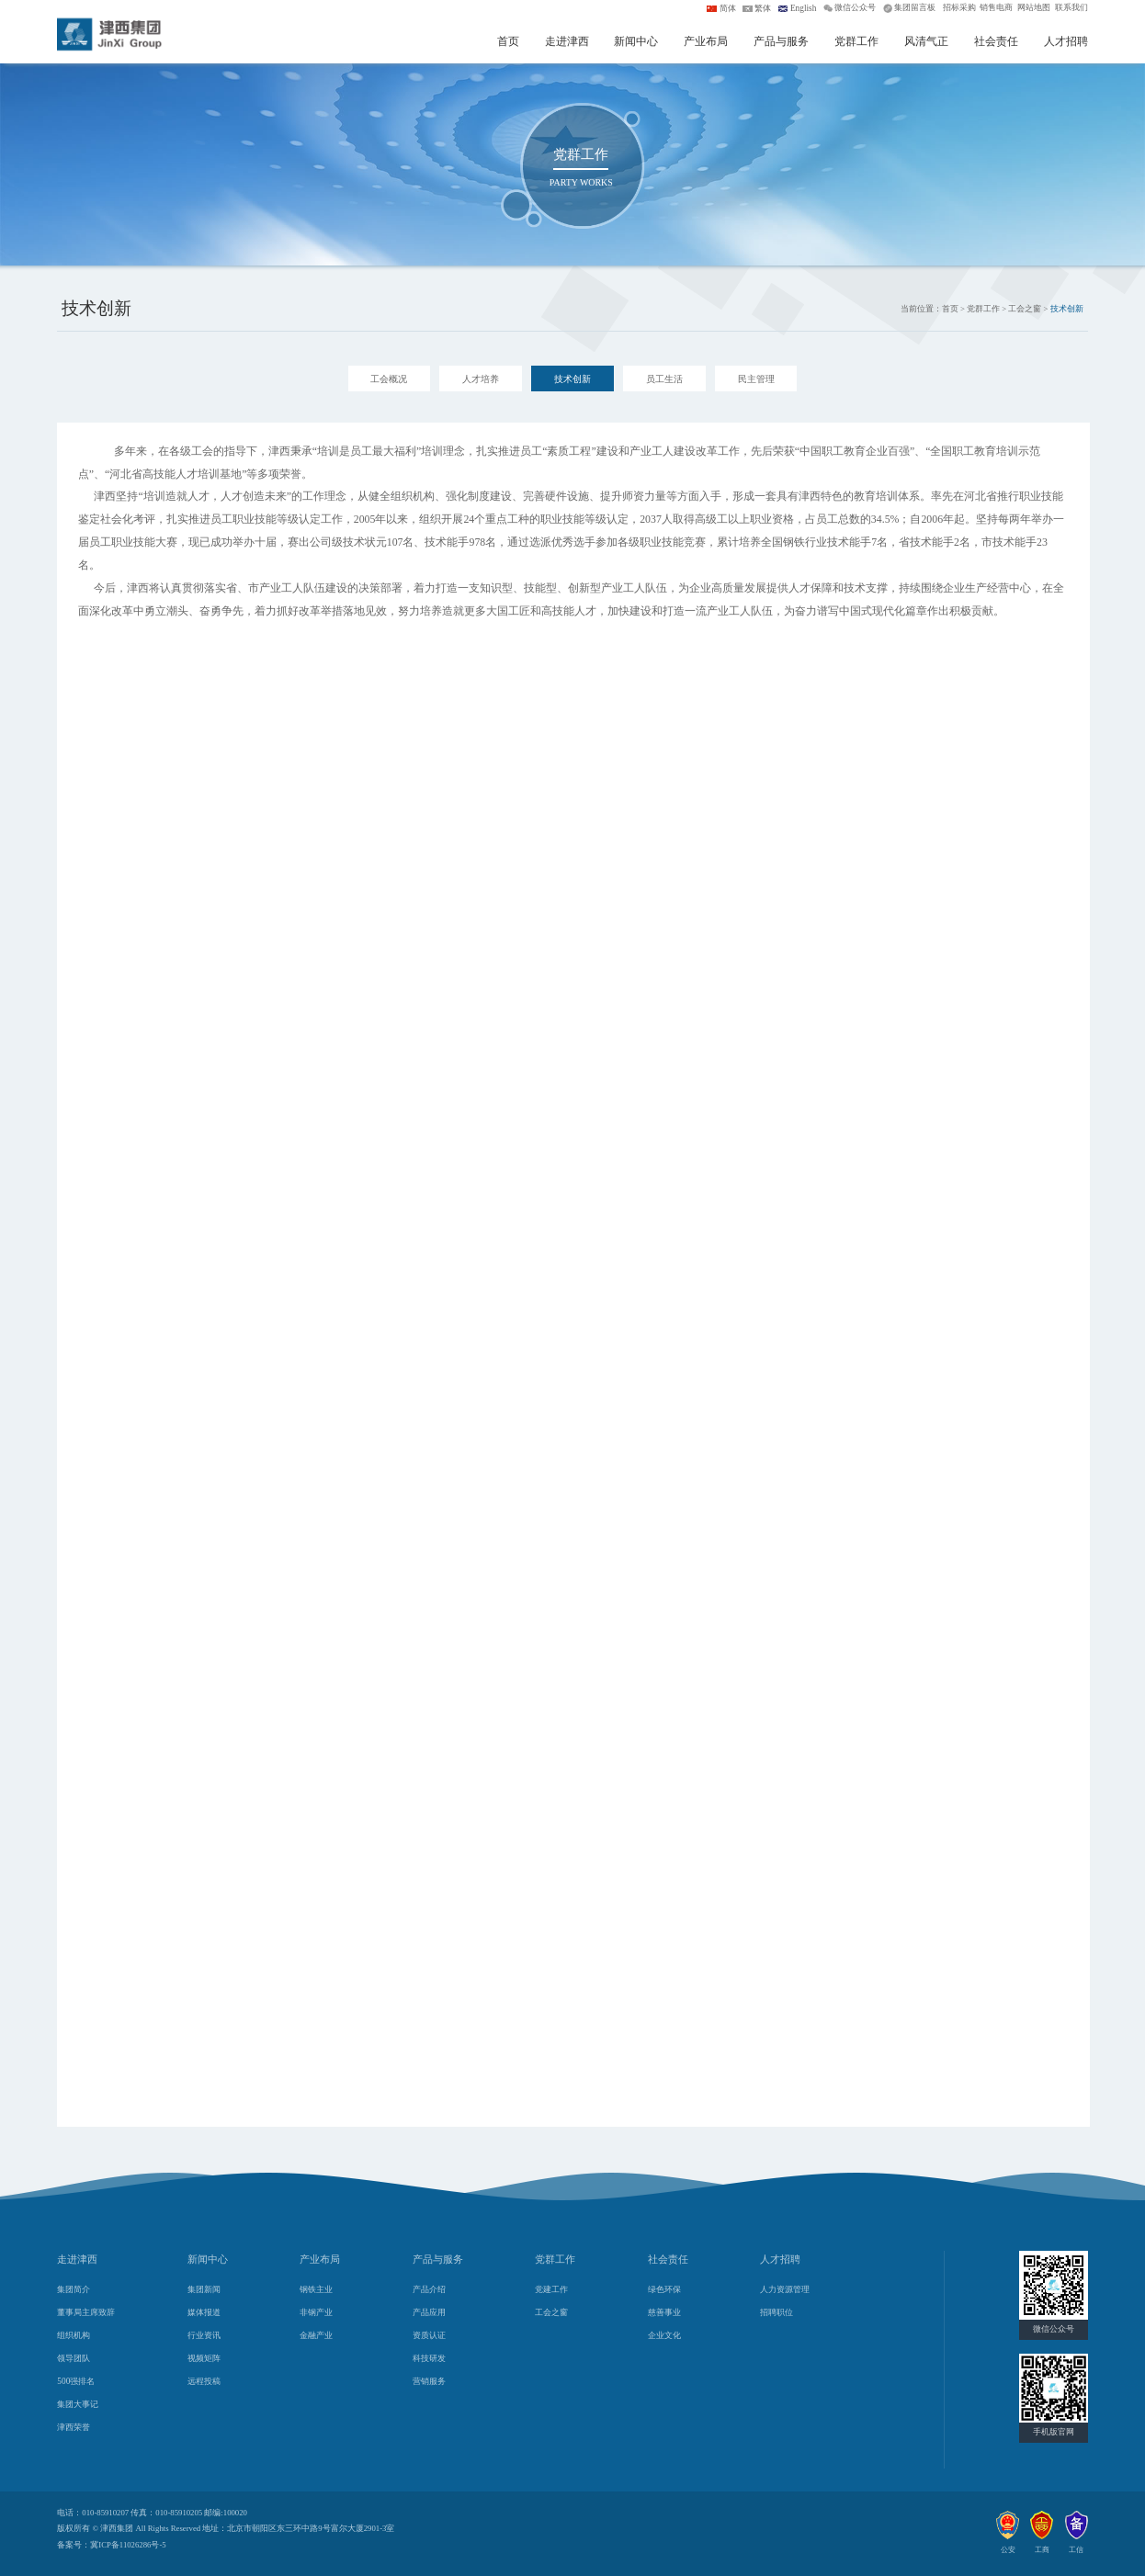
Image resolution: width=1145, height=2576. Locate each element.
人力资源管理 (785, 2289)
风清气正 (926, 41)
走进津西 (567, 41)
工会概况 (388, 379)
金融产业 (316, 2335)
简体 (728, 8)
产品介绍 (429, 2289)
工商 (1042, 2550)
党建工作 (551, 2289)
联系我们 (1071, 7)
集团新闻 (204, 2289)
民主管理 (756, 379)
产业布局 (706, 41)
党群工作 (856, 41)
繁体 (762, 8)
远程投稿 (204, 2381)
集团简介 (73, 2289)
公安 (1008, 2550)
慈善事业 (664, 2312)
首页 (508, 41)
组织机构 (73, 2335)
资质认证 (429, 2335)
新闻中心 (636, 41)
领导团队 (73, 2358)
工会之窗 (551, 2312)
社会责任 (996, 41)
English (803, 8)
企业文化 (664, 2335)
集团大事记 (77, 2404)
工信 (1076, 2550)
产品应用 (429, 2312)
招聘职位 (776, 2312)
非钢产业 (316, 2312)
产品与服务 (781, 41)
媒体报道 (204, 2312)
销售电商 (996, 7)
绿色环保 (664, 2289)
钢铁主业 (316, 2289)
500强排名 (76, 2381)
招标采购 (959, 7)
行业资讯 (204, 2335)
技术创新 (572, 379)
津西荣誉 (73, 2427)
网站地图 (1033, 7)
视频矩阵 (204, 2358)
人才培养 (480, 379)
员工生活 (664, 379)
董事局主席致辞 (86, 2312)
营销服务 (429, 2381)
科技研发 (429, 2358)
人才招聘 (1066, 41)
